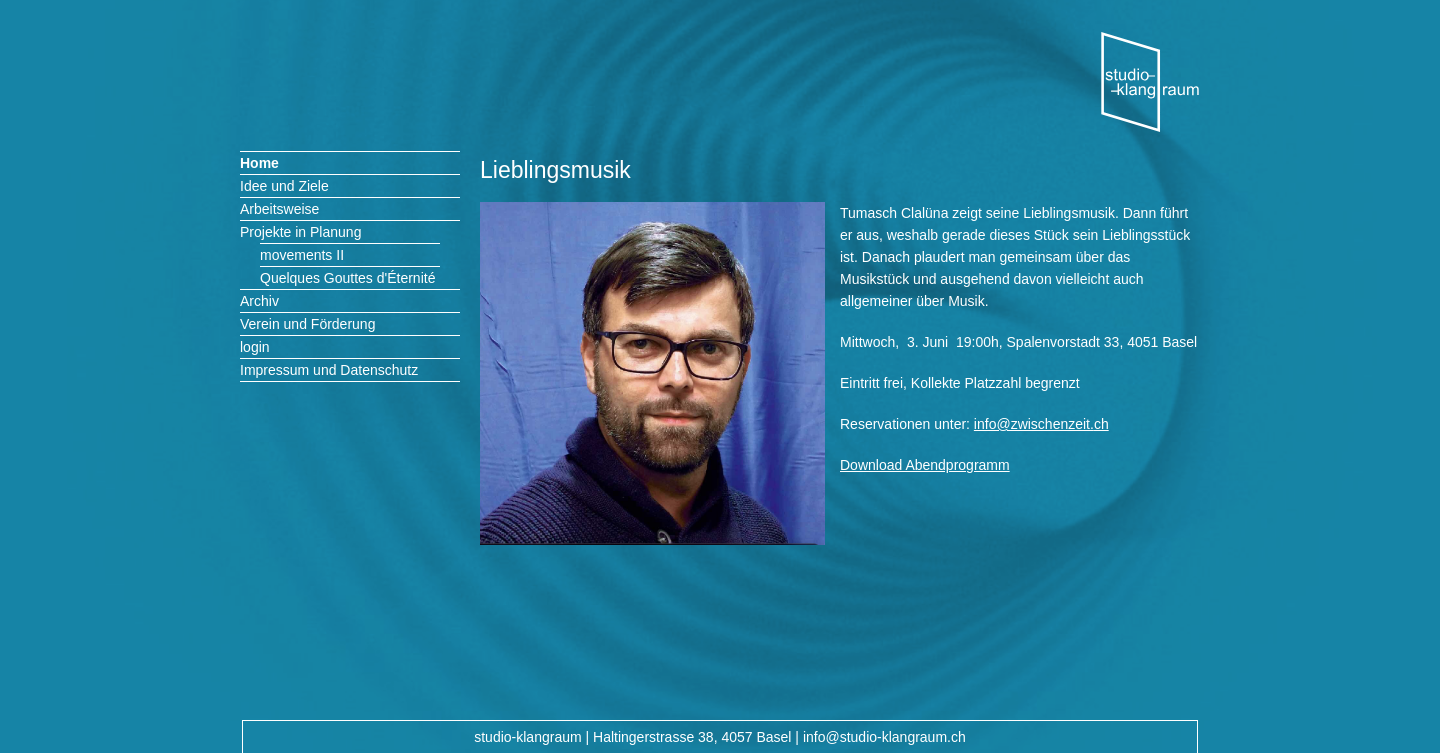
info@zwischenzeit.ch (1041, 424)
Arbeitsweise (279, 209)
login (255, 347)
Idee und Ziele (284, 186)
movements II (302, 255)
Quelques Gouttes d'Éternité (347, 278)
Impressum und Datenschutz (329, 370)
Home (259, 163)
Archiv (259, 301)
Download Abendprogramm (925, 465)
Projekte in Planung (300, 232)
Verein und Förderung (307, 324)
